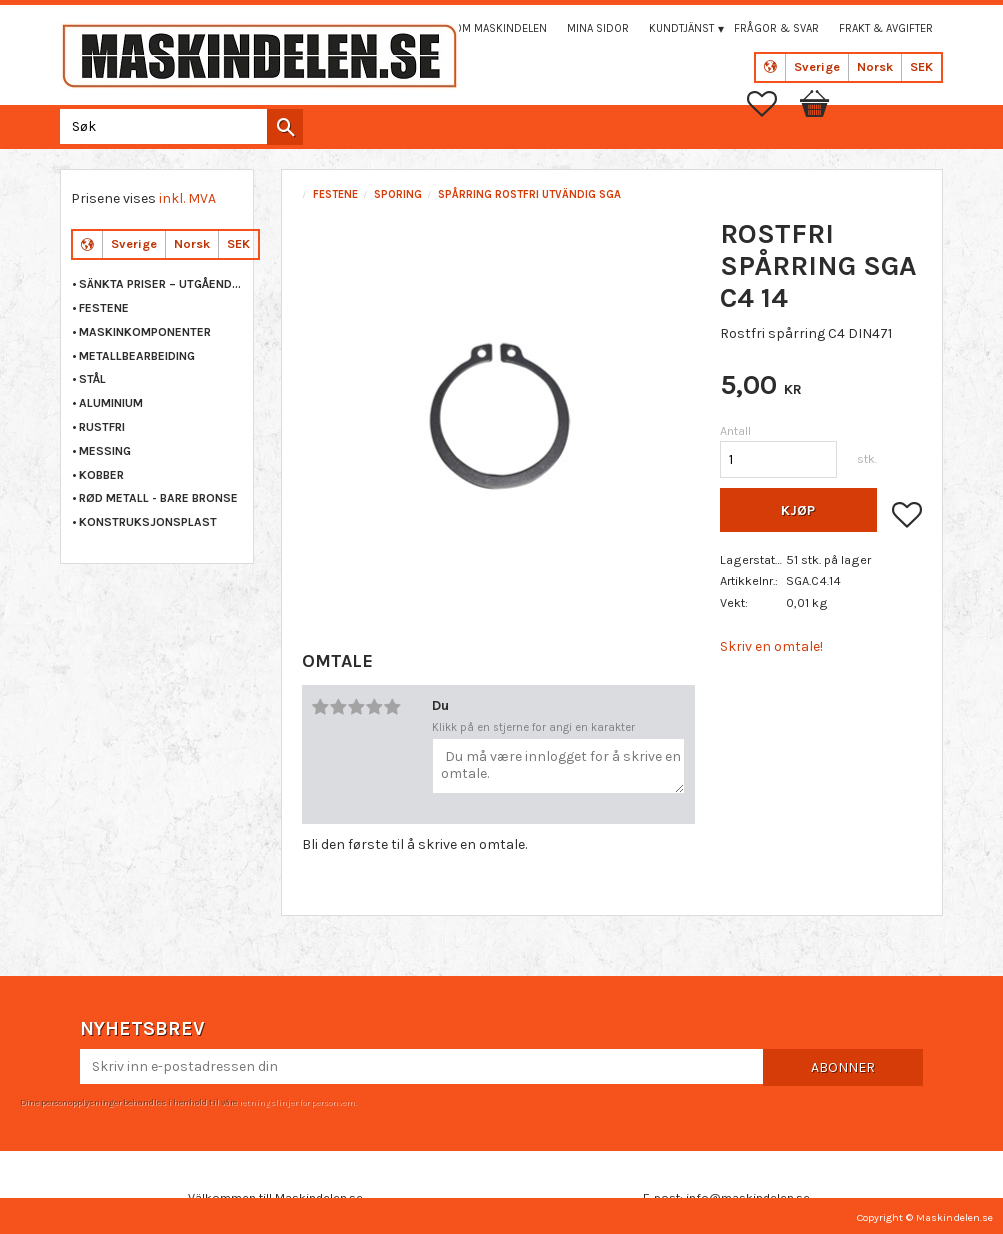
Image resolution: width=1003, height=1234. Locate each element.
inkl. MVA (187, 198)
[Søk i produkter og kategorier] (177, 126)
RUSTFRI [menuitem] (102, 427)
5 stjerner (393, 707)
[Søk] (285, 127)
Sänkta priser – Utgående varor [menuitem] (161, 284)
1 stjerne (321, 707)
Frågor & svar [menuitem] (776, 28)
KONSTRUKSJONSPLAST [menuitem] (148, 522)
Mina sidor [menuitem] (598, 28)
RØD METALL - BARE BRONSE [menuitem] (158, 498)
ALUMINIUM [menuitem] (111, 403)
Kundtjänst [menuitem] (681, 28)
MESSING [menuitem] (105, 451)
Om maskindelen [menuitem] (500, 28)
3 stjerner (357, 707)
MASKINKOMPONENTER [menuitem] (145, 332)
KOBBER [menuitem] (101, 475)
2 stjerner (339, 707)
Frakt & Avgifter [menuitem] (886, 28)
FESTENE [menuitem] (104, 308)
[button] (772, 104)
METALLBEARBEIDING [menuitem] (137, 356)
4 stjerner (375, 707)
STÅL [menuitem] (92, 379)
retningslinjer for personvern (297, 1102)
